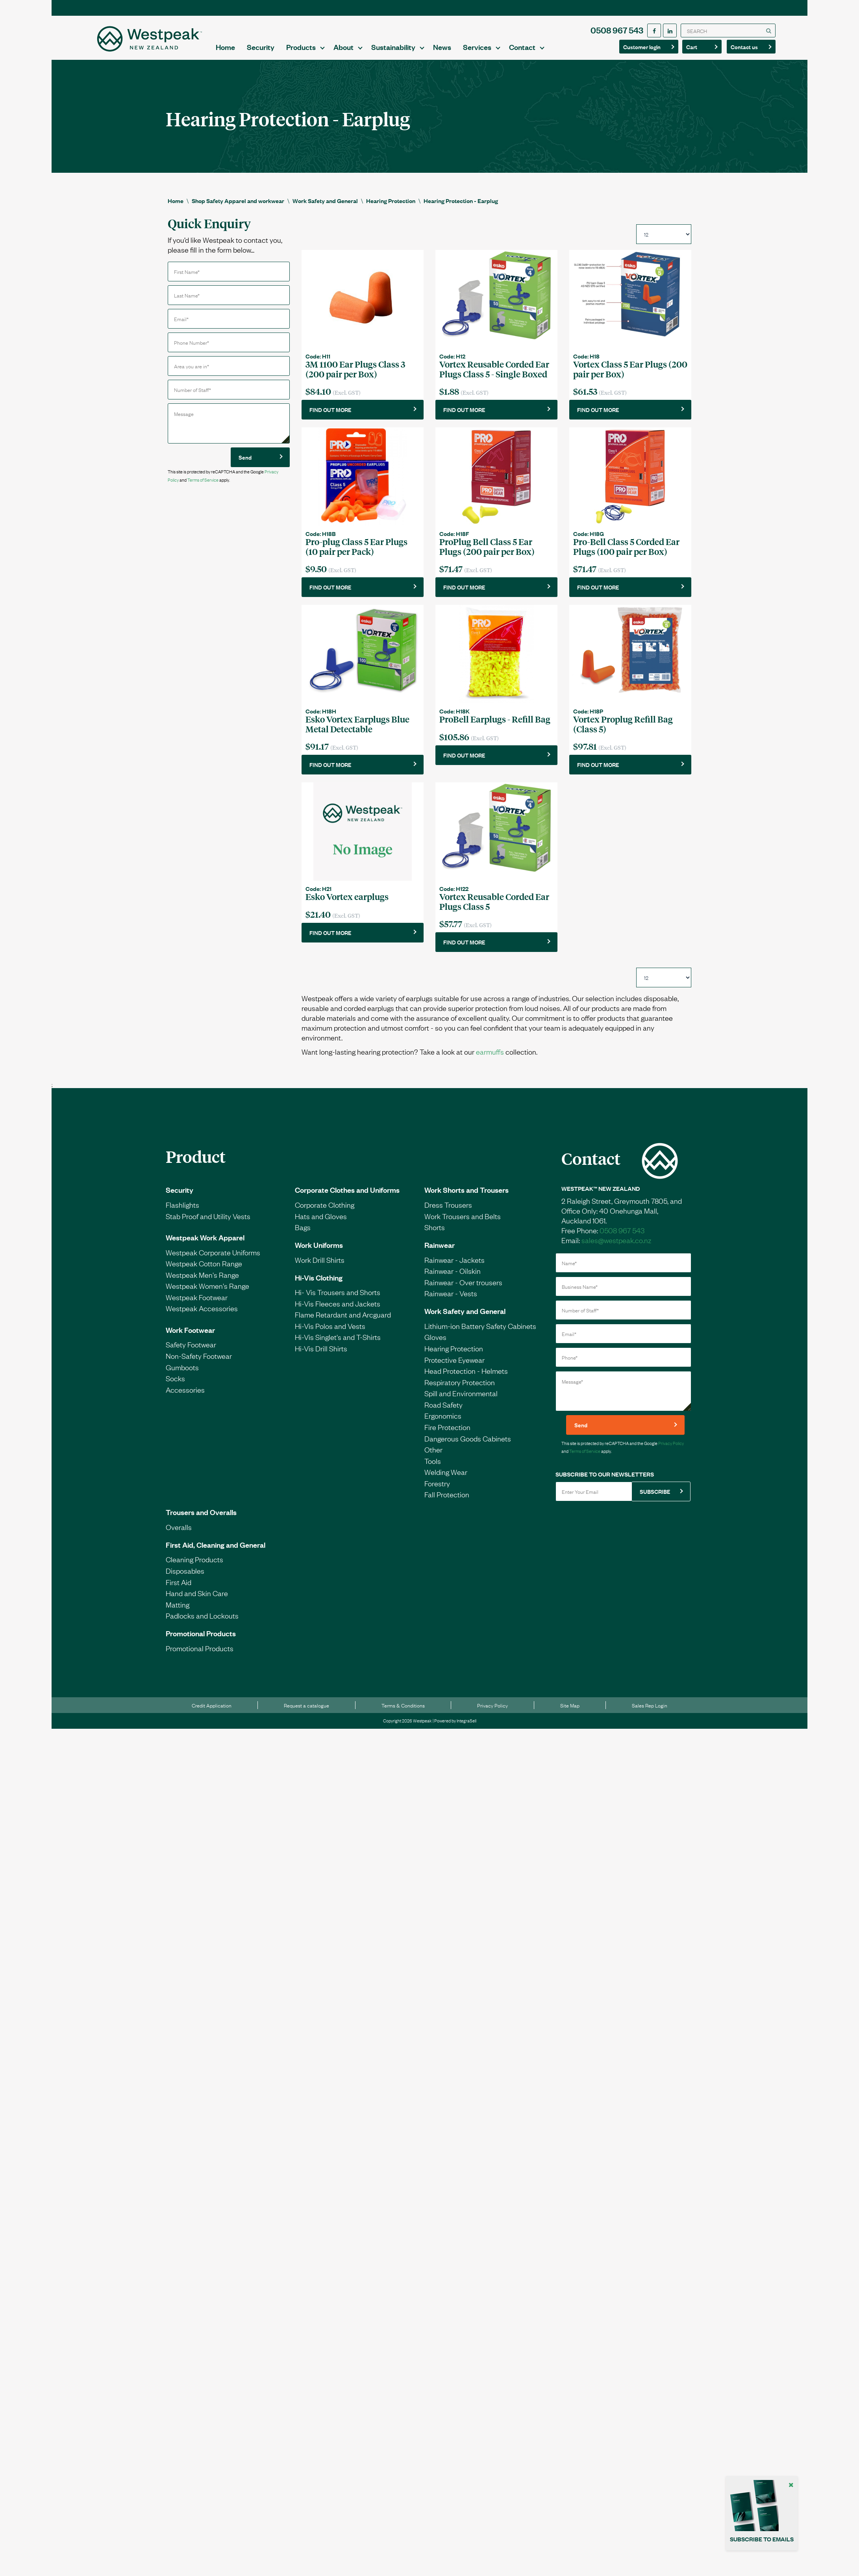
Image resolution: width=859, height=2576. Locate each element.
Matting (177, 1611)
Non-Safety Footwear (199, 1362)
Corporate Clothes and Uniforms (347, 1197)
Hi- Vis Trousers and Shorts (337, 1299)
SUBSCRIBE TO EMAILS (762, 2539)
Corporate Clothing (324, 1211)
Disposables (185, 1577)
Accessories (185, 1396)
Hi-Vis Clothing (318, 1284)
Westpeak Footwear (197, 1304)
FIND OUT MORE (330, 401)
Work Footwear (190, 1337)
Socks (175, 1385)
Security (365, 39)
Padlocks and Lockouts (202, 1622)
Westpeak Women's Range (207, 1292)
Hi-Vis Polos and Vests (330, 1333)
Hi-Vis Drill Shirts (321, 1355)
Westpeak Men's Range (202, 1281)
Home (329, 39)
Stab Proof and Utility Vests (208, 1223)
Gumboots (182, 1374)
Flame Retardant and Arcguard (343, 1321)
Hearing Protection (390, 192)
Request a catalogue (306, 1713)
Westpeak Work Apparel (205, 1244)
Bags (303, 1234)
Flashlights (182, 1211)
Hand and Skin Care (197, 1600)
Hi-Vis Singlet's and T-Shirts (338, 1344)
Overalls (179, 1534)
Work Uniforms (319, 1252)
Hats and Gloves (321, 1223)
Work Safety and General (325, 192)
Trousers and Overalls (201, 1519)
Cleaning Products (194, 1566)
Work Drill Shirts (319, 1266)
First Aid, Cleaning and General (215, 1552)
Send (245, 449)
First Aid (178, 1589)
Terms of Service (202, 471)
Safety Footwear (191, 1351)
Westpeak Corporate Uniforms (213, 1259)
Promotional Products (201, 1640)
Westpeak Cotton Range (204, 1270)
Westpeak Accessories (202, 1315)
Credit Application (211, 1713)
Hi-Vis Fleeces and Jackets (337, 1310)
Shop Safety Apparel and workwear (238, 192)
